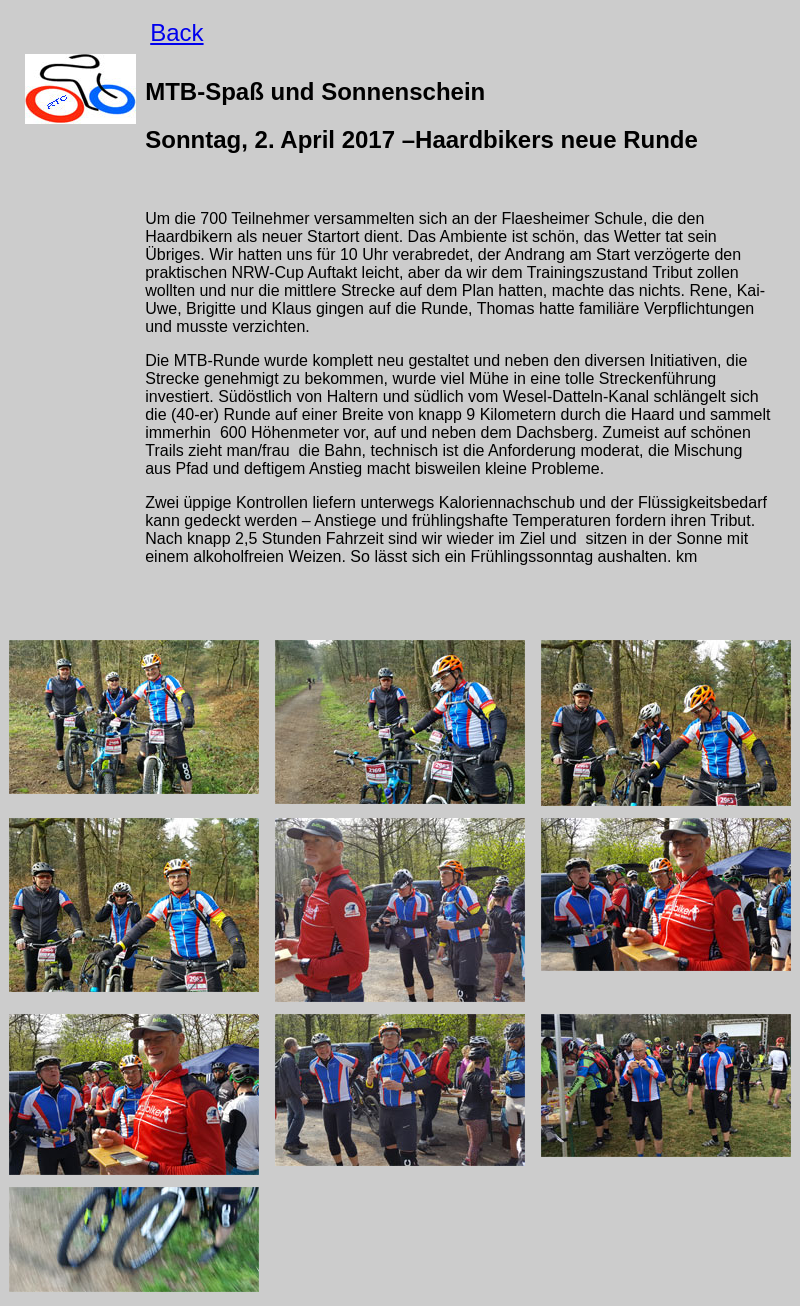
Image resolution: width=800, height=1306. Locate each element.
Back (176, 32)
